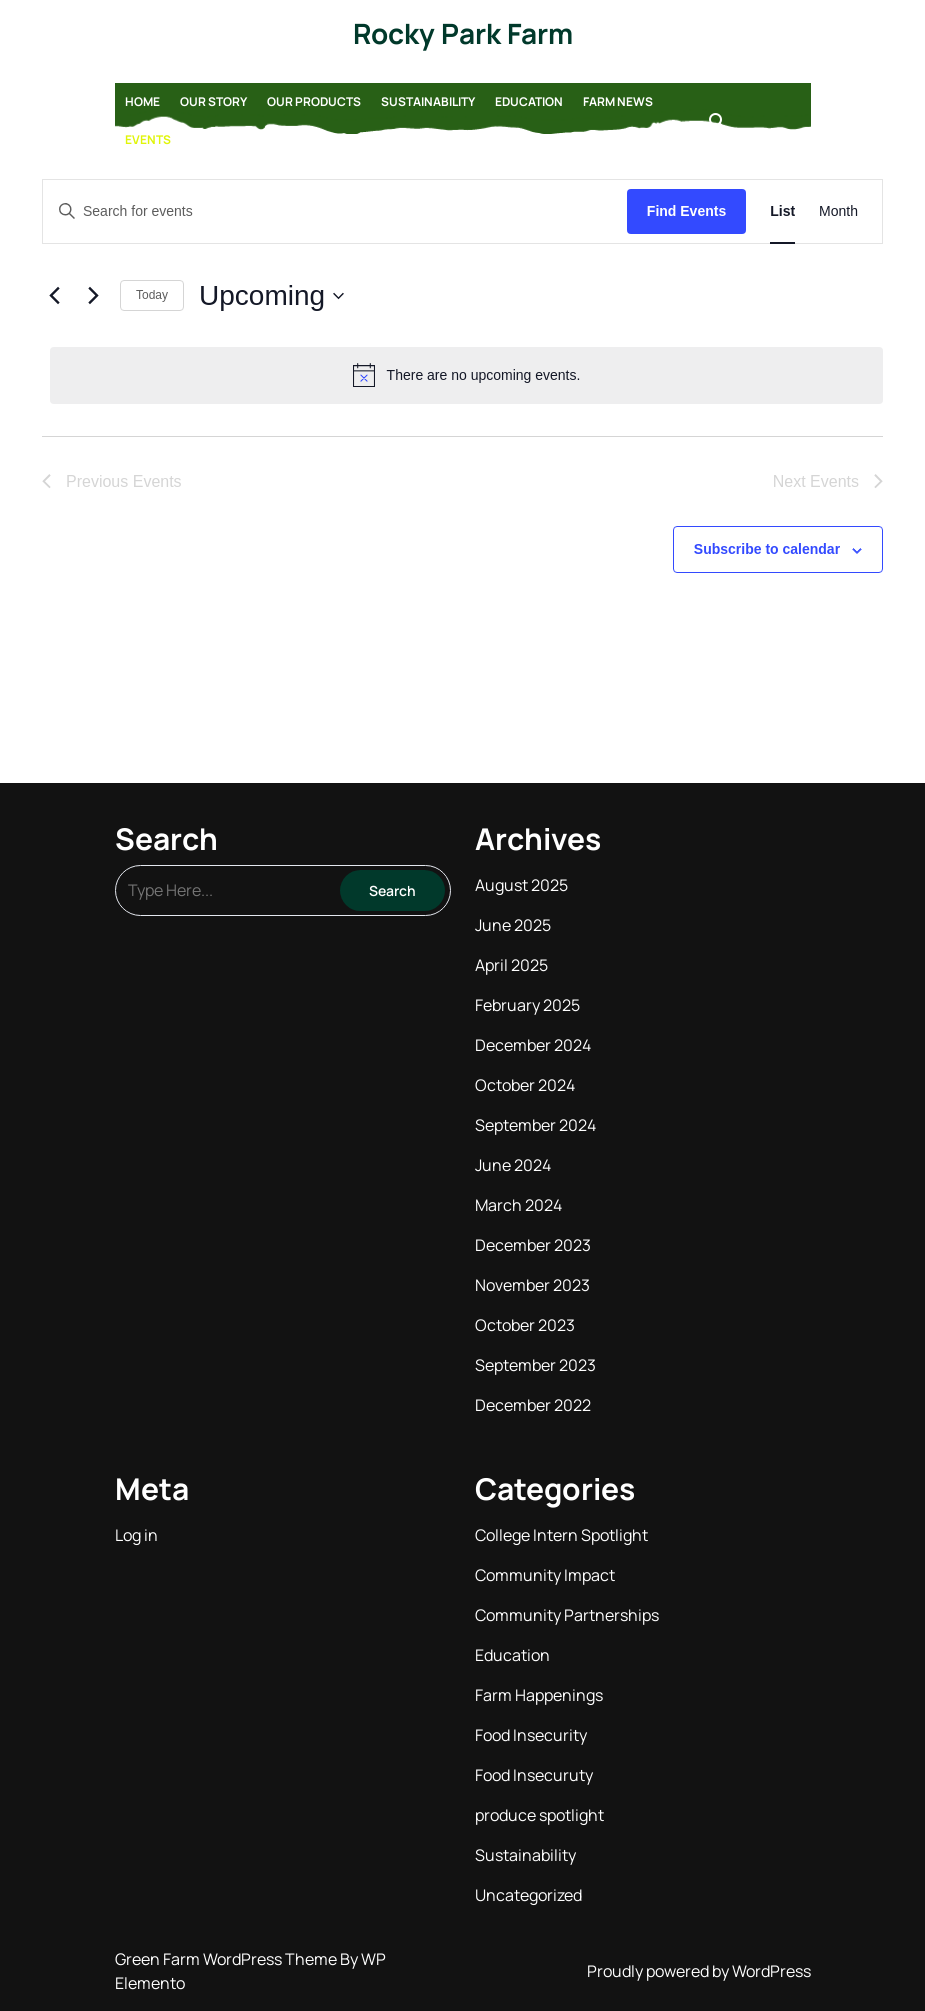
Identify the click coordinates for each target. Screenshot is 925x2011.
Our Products (314, 101)
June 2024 (513, 1165)
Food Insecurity (531, 1735)
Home (142, 101)
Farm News (618, 101)
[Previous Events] (54, 296)
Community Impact (545, 1575)
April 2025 (511, 965)
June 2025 (513, 925)
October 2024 (525, 1085)
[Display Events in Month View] (838, 211)
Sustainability (428, 101)
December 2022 (533, 1405)
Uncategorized (528, 1895)
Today (152, 295)
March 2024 (518, 1205)
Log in (136, 1535)
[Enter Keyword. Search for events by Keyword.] (335, 211)
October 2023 (525, 1325)
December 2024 (533, 1045)
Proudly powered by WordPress (699, 1971)
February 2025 (527, 1005)
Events (148, 139)
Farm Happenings (539, 1695)
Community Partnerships (567, 1615)
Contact (220, 139)
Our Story (213, 101)
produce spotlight (539, 1815)
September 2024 (535, 1125)
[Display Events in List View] (782, 211)
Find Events (686, 211)
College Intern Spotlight (561, 1535)
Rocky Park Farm (463, 33)
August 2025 (521, 885)
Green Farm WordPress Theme (227, 1959)
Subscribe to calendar (767, 549)
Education (529, 101)
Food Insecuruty (534, 1775)
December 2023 (533, 1245)
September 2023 (535, 1365)
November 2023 (532, 1285)
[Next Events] (93, 296)
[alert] (466, 375)
